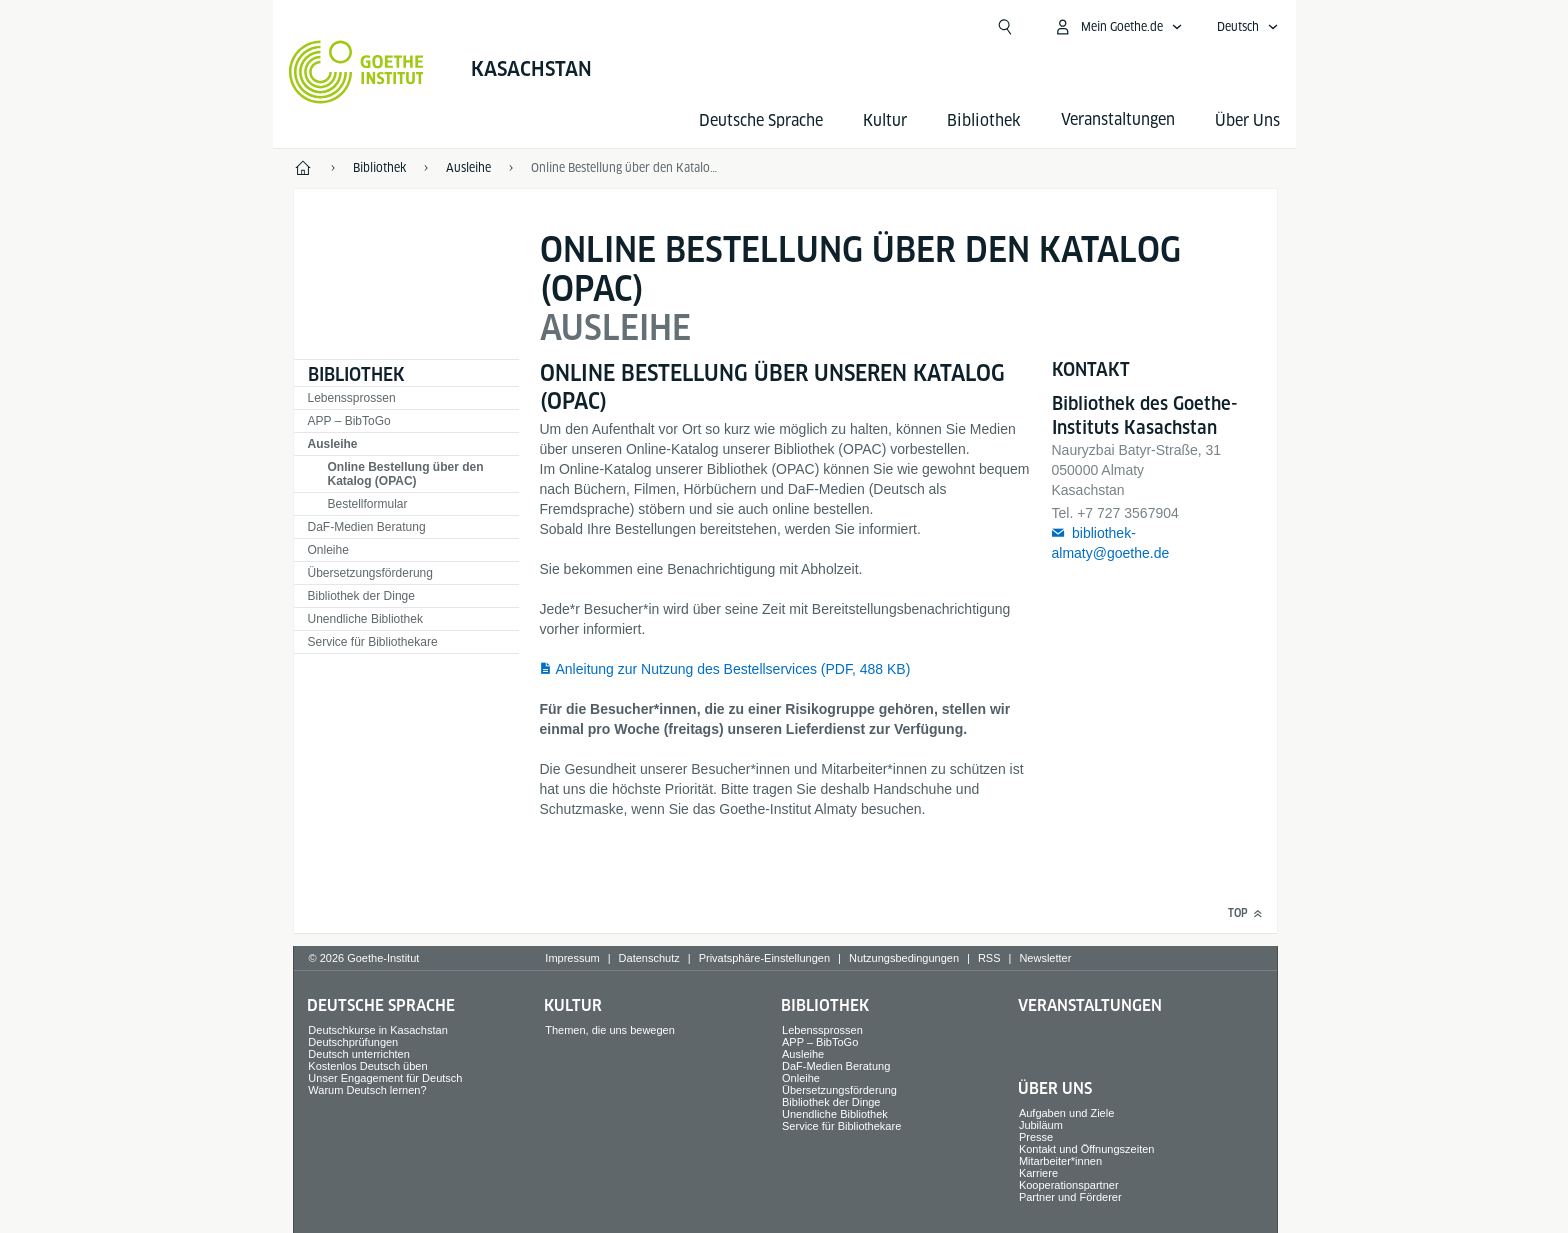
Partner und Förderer (1070, 1197)
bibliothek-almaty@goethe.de (1111, 543)
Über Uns (1247, 120)
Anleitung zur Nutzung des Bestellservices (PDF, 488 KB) (733, 669)
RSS (989, 958)
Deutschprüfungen (353, 1042)
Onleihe (328, 550)
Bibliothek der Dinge (361, 596)
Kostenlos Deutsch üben (367, 1066)
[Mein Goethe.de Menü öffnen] (1118, 27)
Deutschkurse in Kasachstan (377, 1030)
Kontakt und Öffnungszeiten (1087, 1149)
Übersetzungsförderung (370, 573)
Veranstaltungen (1090, 1005)
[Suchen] (1005, 27)
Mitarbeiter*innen (1060, 1161)
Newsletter (1045, 958)
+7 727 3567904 (1128, 513)
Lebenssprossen (352, 398)
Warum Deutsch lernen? (367, 1090)
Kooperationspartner (1069, 1185)
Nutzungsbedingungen (904, 958)
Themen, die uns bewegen (610, 1030)
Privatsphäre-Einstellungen (764, 958)
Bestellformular (368, 504)
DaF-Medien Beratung (367, 527)
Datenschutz (649, 958)
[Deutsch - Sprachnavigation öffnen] (1248, 27)
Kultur (885, 120)
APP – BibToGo (349, 421)
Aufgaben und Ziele (1066, 1113)
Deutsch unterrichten (359, 1054)
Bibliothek (984, 120)
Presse (1036, 1137)
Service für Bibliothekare (373, 642)
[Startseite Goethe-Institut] (356, 72)
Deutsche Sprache (761, 120)
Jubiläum (1041, 1125)
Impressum (572, 958)
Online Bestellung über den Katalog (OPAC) (406, 474)
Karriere (1038, 1173)
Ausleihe (333, 444)
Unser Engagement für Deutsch (385, 1078)
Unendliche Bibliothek (365, 619)
